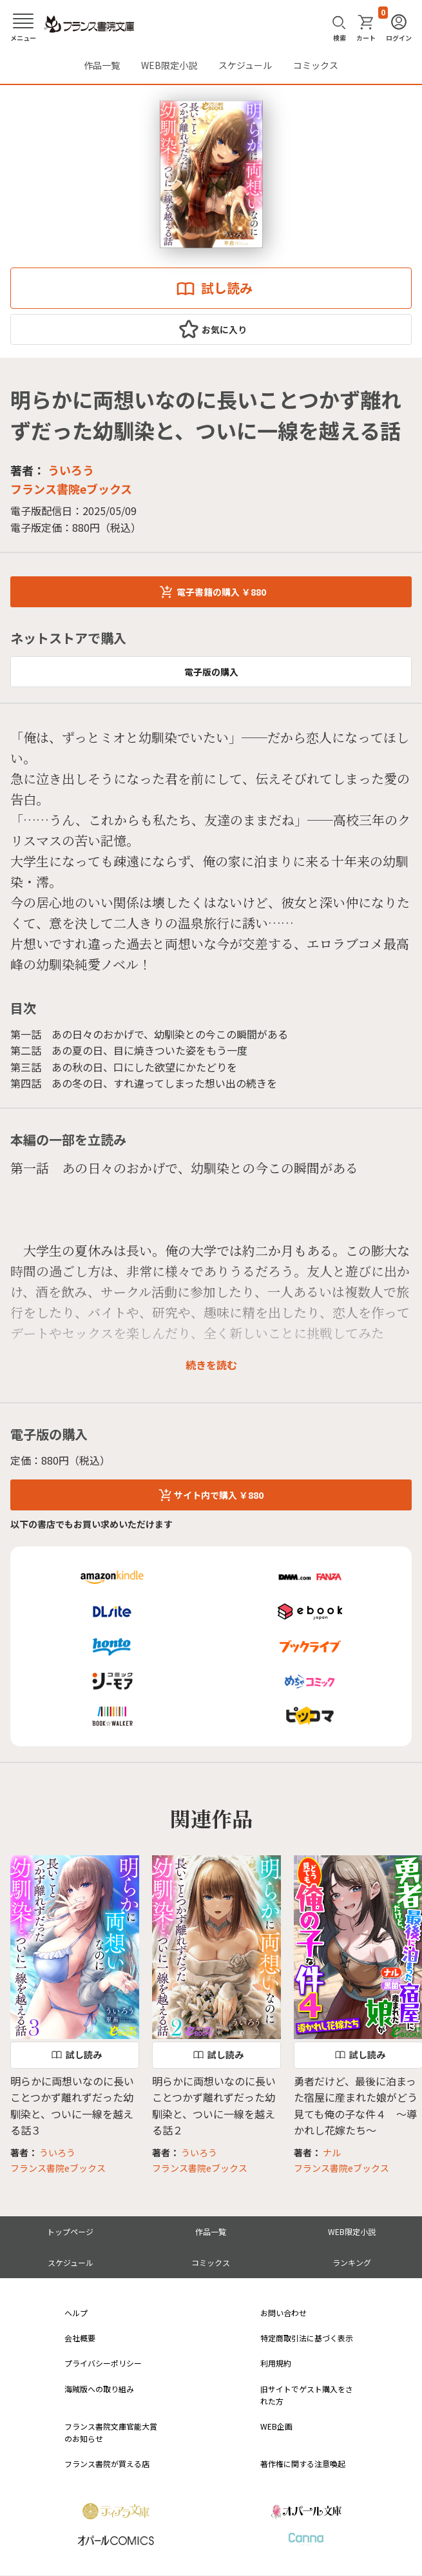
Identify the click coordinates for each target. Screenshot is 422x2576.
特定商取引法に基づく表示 (306, 2337)
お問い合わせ (283, 2312)
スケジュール (245, 65)
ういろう (71, 470)
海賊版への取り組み (99, 2388)
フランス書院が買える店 (106, 2463)
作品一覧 (102, 65)
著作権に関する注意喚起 (302, 2463)
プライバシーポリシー (103, 2362)
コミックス (315, 65)
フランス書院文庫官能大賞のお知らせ (110, 2432)
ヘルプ (76, 2312)
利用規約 (275, 2362)
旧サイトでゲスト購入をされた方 (306, 2394)
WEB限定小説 (169, 65)
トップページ (70, 2231)
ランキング (351, 2262)
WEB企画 (276, 2426)
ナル (332, 2152)
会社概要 (79, 2337)
